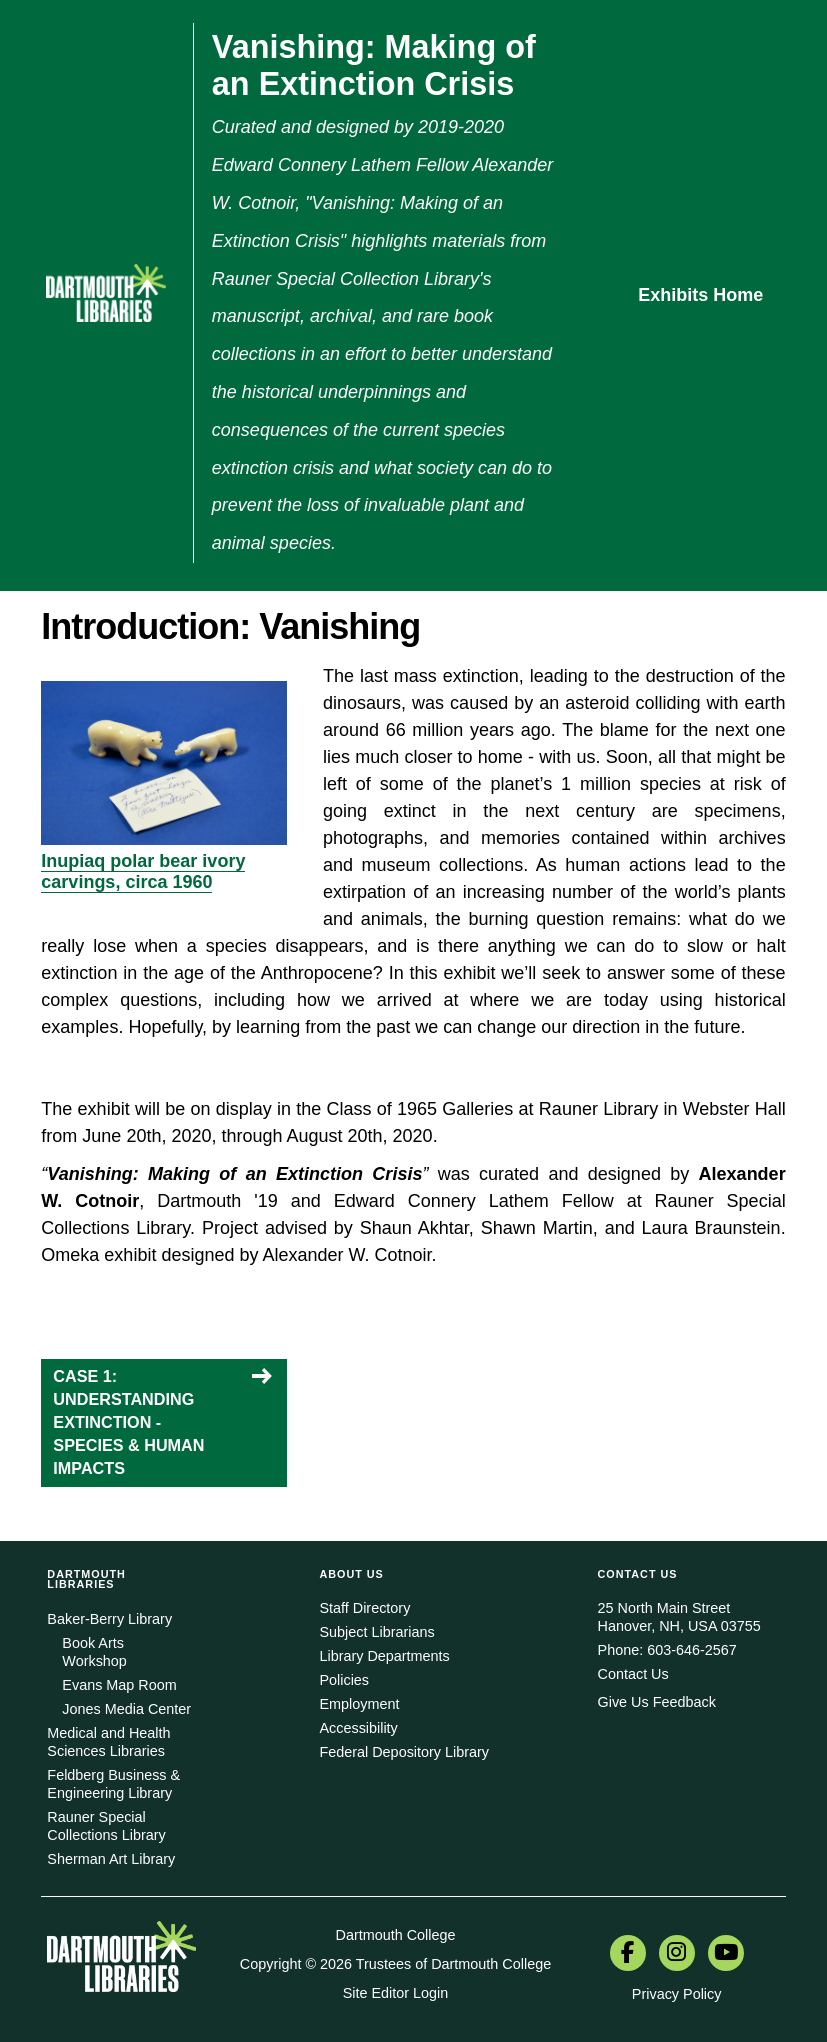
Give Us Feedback (657, 1702)
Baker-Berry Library (109, 1619)
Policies (344, 1680)
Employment (359, 1704)
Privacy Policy (677, 1994)
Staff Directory (364, 1608)
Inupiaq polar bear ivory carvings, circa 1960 (143, 871)
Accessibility (358, 1728)
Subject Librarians (376, 1632)
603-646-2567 (692, 1650)
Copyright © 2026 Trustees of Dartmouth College (395, 1964)
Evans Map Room (119, 1685)
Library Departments (384, 1656)
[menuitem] (628, 1955)
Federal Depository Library (404, 1752)
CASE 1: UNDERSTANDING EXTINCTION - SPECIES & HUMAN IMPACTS (128, 1422)
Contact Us (633, 1674)
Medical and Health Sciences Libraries (108, 1742)
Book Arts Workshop (94, 1652)
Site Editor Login (396, 1993)
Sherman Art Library (111, 1859)
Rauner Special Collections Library (106, 1826)
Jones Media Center (126, 1709)
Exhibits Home (700, 295)
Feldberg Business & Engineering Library (113, 1784)
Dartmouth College (395, 1935)
